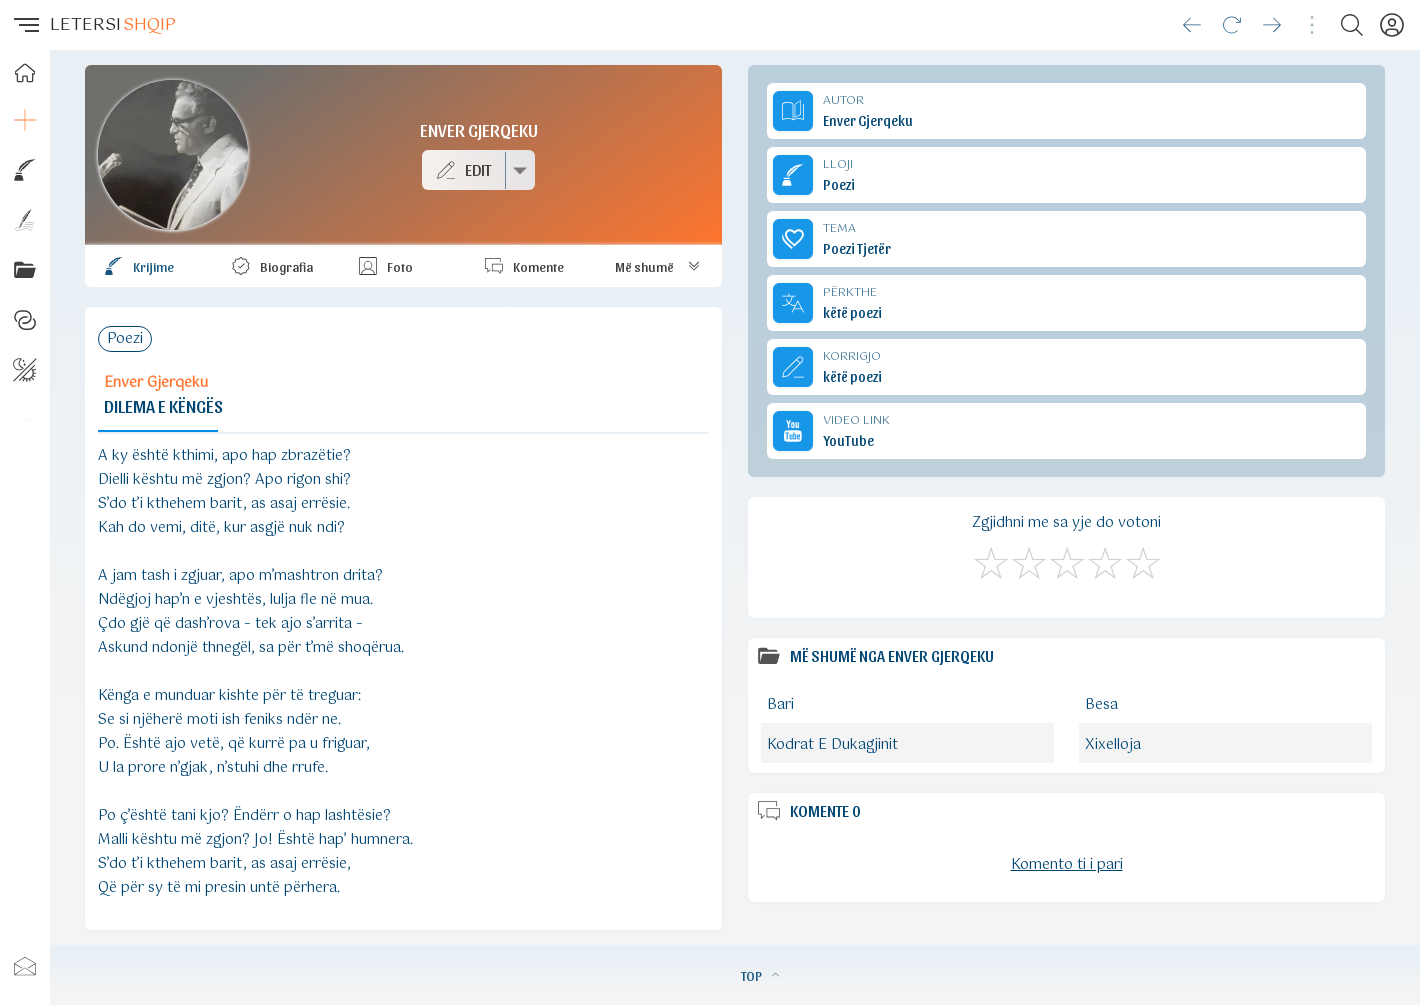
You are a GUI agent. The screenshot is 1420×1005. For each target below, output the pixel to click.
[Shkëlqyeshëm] (1142, 560)
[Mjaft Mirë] (1104, 560)
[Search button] (1352, 25)
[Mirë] (1066, 560)
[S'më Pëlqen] (990, 560)
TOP (760, 975)
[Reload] (1232, 25)
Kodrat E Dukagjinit (832, 745)
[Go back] (1192, 25)
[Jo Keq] (1028, 560)
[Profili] (1392, 25)
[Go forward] (1272, 25)
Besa (1101, 705)
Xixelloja (1113, 745)
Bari (780, 705)
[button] (25, 25)
